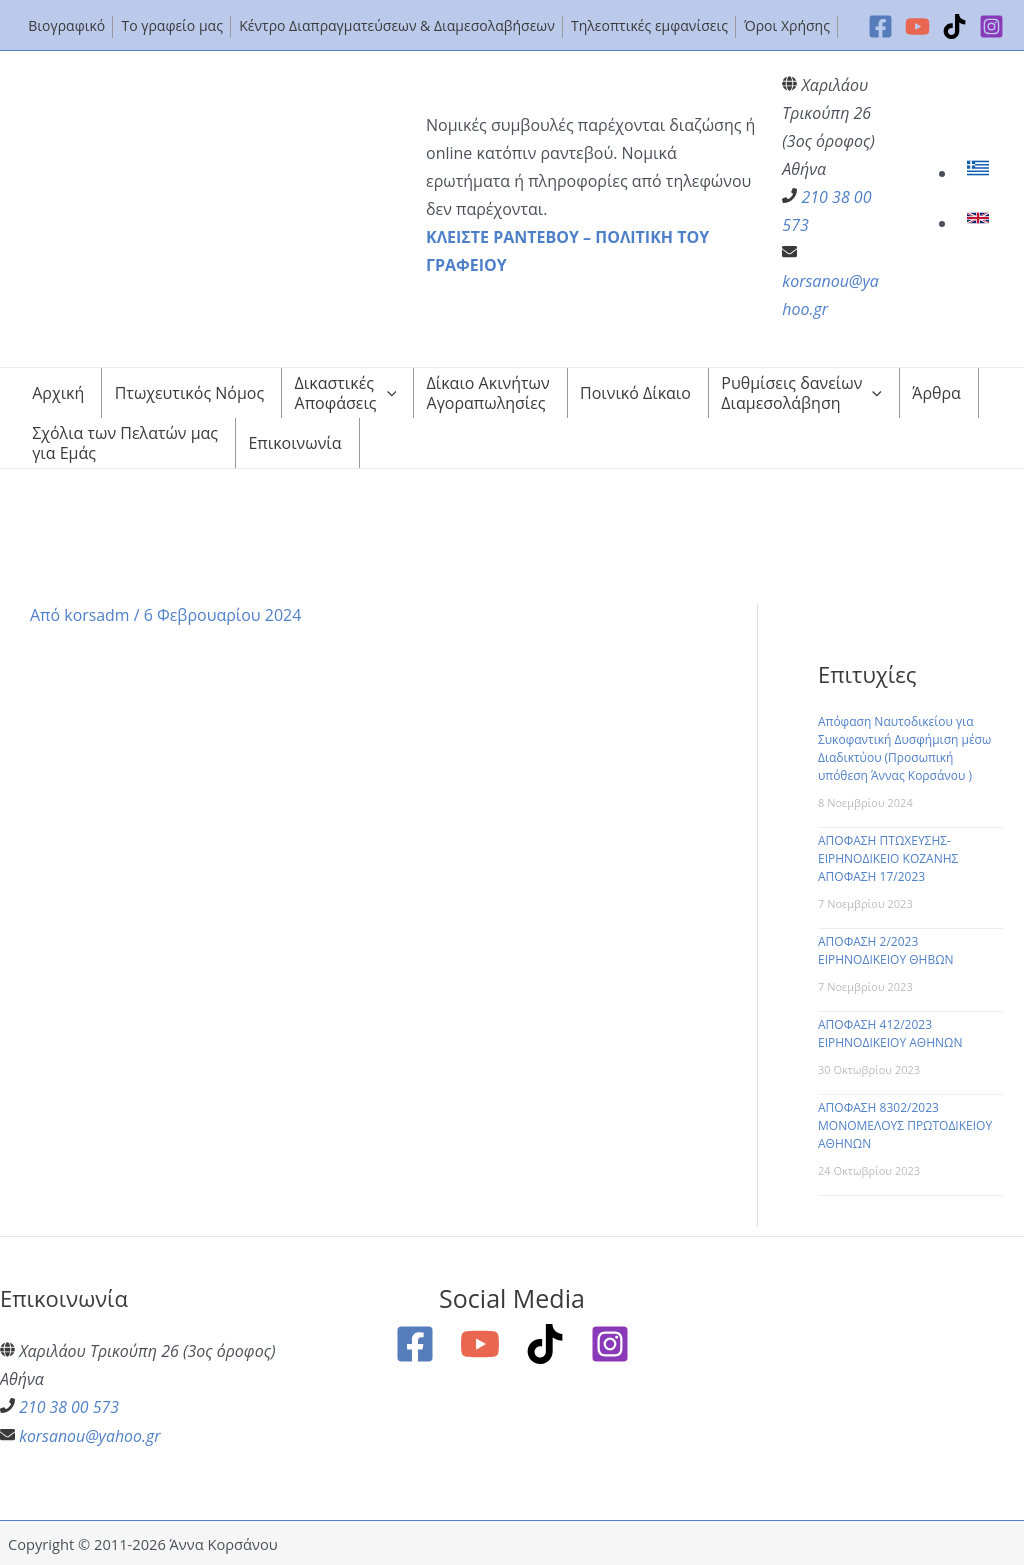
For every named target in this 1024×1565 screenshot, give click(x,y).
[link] (980, 173)
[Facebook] (880, 26)
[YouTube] (917, 26)
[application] (387, 393)
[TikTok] (954, 26)
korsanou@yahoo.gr (90, 1435)
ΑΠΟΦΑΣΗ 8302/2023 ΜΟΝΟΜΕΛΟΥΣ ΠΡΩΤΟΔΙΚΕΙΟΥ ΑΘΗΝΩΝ (905, 1125)
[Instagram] (991, 26)
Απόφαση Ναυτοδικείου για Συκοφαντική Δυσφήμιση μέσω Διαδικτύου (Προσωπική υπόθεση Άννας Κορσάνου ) (904, 748)
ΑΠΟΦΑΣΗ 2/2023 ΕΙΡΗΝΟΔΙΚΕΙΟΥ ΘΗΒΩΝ (886, 950)
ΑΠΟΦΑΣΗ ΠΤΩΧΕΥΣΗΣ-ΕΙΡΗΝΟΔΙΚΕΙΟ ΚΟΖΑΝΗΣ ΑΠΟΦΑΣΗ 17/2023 (888, 858)
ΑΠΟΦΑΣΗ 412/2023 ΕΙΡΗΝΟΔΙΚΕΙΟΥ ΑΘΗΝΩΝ (890, 1033)
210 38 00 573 (69, 1407)
